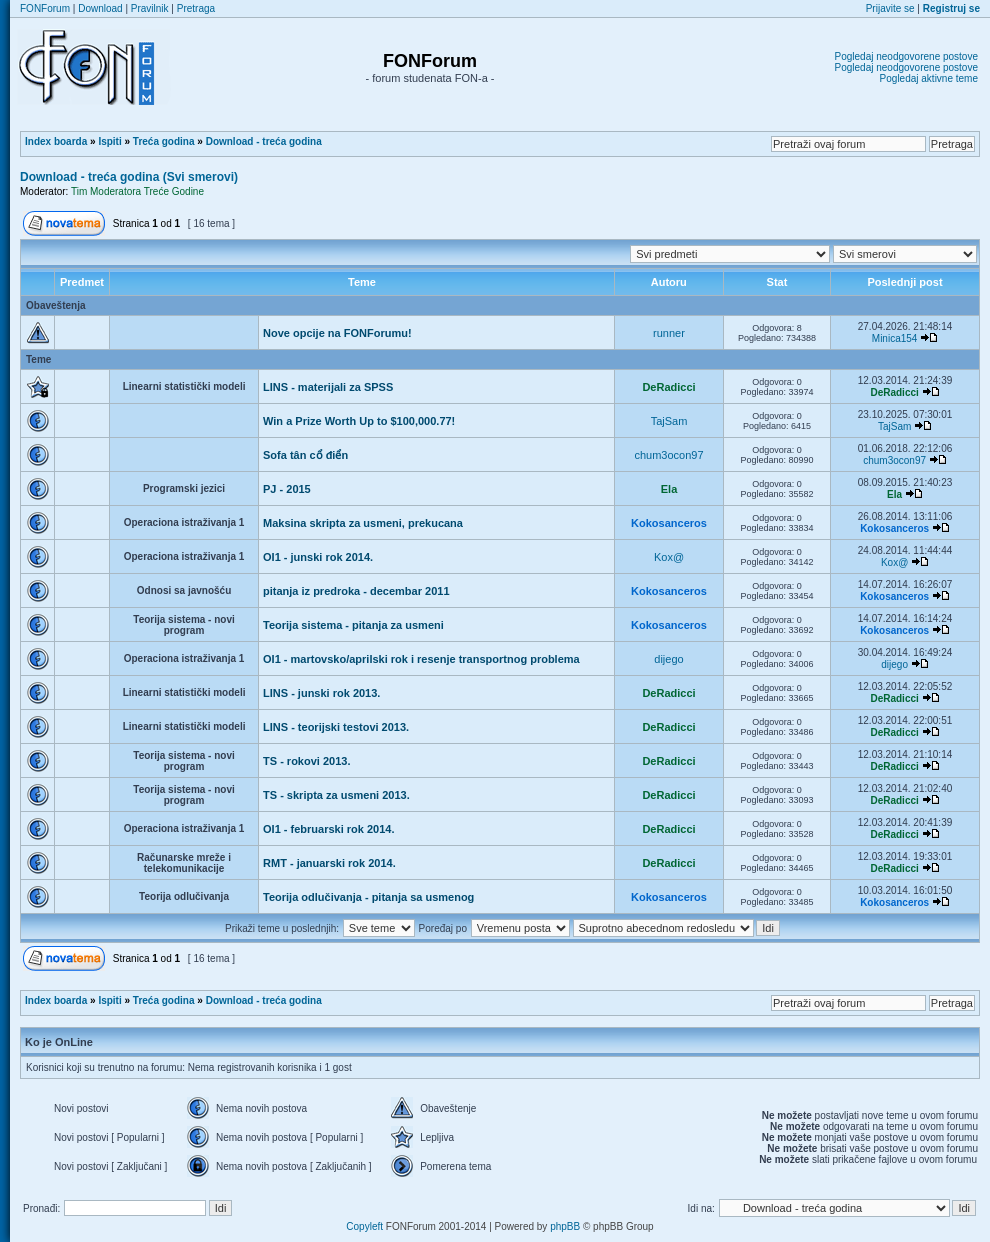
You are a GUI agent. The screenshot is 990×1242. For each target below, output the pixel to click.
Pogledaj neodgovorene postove (906, 56)
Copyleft (364, 1226)
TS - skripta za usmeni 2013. (336, 795)
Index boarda (56, 141)
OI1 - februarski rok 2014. (328, 829)
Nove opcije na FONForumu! (337, 333)
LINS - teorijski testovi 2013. (336, 727)
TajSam (669, 421)
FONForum (45, 8)
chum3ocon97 (668, 455)
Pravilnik (150, 8)
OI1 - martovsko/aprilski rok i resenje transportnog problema (421, 659)
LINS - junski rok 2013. (321, 693)
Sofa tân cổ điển (305, 455)
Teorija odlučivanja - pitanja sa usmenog (368, 897)
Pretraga (196, 8)
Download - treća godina (264, 141)
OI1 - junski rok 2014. (318, 557)
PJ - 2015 (287, 489)
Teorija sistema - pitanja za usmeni (353, 625)
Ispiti (109, 141)
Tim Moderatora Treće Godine (137, 191)
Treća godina (164, 141)
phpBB (565, 1226)
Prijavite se (890, 8)
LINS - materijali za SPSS (328, 387)
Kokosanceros (669, 523)
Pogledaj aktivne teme (929, 78)
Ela (669, 489)
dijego (668, 659)
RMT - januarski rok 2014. (329, 863)
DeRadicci (668, 387)
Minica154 (895, 338)
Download (100, 8)
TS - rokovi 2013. (306, 761)
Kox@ (669, 557)
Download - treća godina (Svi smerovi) (129, 177)
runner (669, 333)
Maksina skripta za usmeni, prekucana (363, 523)
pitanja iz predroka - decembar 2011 (356, 591)
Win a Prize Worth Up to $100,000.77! (359, 421)
